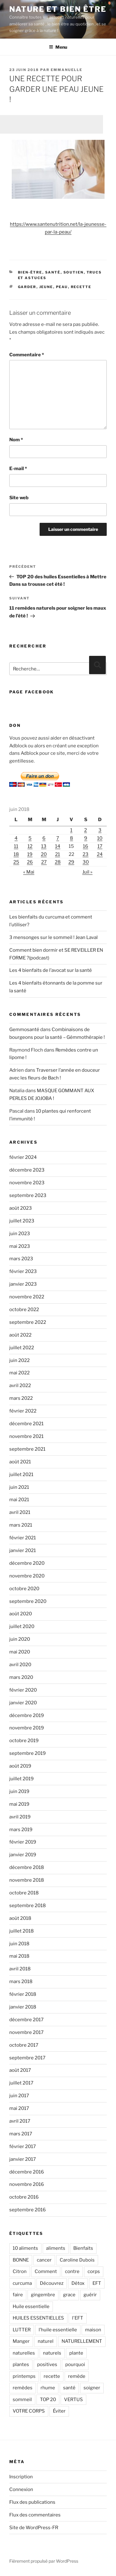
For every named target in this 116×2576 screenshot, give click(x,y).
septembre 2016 (27, 2210)
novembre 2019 (26, 1728)
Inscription (21, 2477)
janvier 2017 (22, 2159)
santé (69, 2388)
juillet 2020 (21, 1626)
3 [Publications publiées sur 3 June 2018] (99, 830)
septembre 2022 (27, 1322)
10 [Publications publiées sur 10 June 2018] (99, 838)
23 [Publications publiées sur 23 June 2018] (85, 854)
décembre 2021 (26, 1423)
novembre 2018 (26, 1880)
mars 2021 (20, 1525)
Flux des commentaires (35, 2515)
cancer (44, 2260)
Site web (18, 498)
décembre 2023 (27, 1170)
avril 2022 (20, 1385)
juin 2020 (19, 1639)
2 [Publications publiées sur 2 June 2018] (85, 830)
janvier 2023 (23, 1284)
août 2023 (20, 1208)
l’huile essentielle (58, 2330)
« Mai (28, 872)
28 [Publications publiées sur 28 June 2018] (58, 862)
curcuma (22, 2283)
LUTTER (22, 2330)
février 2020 (23, 1690)
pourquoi (75, 2364)
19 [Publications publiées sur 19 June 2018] (29, 854)
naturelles (24, 2353)
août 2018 (20, 1918)
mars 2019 (20, 1829)
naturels (52, 2353)
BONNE (21, 2260)
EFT (96, 2283)
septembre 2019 (27, 1753)
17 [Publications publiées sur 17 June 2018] (99, 846)
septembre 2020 (27, 1601)
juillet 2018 (21, 1931)
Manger (21, 2341)
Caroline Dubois (77, 2260)
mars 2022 (21, 1398)
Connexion (21, 2489)
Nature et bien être (57, 9)
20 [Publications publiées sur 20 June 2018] (44, 854)
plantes (21, 2364)
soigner (92, 2388)
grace (69, 2295)
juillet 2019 (21, 1779)
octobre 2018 (24, 1893)
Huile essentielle (31, 2306)
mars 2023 (21, 1258)
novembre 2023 (27, 1183)
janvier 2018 (22, 2007)
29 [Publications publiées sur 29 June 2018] (71, 862)
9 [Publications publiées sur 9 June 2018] (85, 838)
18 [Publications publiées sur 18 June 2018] (16, 854)
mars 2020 (21, 1677)
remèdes (22, 2388)
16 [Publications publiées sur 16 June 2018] (85, 846)
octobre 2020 (24, 1588)
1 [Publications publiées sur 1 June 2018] (71, 830)
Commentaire (26, 355)
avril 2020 (20, 1664)
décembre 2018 (26, 1867)
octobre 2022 (24, 1309)
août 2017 (20, 2070)
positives (47, 2364)
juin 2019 (19, 1791)
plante (76, 2353)
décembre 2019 (26, 1715)
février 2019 (22, 1842)
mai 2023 (19, 1246)
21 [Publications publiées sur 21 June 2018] (57, 854)
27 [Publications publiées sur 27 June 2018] (44, 862)
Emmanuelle (66, 70)
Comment (46, 2271)
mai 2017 (19, 2108)
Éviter (59, 2411)
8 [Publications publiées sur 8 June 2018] (71, 838)
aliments (55, 2248)
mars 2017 (20, 2134)
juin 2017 (19, 2095)
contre (72, 2271)
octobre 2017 (23, 2045)
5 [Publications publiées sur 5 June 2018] (30, 838)
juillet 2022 (21, 1347)
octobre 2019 (24, 1740)
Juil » (87, 872)
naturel (46, 2341)
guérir (90, 2295)
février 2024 (23, 1157)
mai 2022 (19, 1373)
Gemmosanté (24, 1029)
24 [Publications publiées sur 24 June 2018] (100, 854)
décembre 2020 (27, 1563)
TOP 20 (48, 2399)
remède (76, 2376)
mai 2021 (19, 1499)
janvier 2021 (22, 1550)
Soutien (73, 272)
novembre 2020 (27, 1576)
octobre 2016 (24, 2197)
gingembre (43, 2295)
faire (18, 2295)
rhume (48, 2388)
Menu (58, 47)
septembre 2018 (27, 1905)
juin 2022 (19, 1360)
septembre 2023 (27, 1195)
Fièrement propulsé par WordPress (43, 2561)
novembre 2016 (26, 2184)
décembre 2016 (26, 2172)
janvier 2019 (22, 1854)
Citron (20, 2271)
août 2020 (20, 1614)
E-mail (18, 468)
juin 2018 (19, 1943)
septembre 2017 (27, 2058)
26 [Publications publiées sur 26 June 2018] (30, 862)
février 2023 (23, 1271)
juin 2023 (19, 1233)
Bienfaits (83, 2248)
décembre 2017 (26, 2019)
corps (94, 2271)
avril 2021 (19, 1512)
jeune (46, 287)
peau (62, 287)
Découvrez (51, 2283)
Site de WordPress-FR (33, 2527)
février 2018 (22, 1994)
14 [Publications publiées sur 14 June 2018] (57, 846)
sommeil (22, 2399)
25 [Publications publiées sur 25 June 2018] (16, 862)
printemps (24, 2376)
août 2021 (20, 1462)
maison (93, 2330)
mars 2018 (20, 1981)
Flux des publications (32, 2502)
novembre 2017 (26, 2032)
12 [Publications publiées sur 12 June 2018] (30, 846)
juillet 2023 (21, 1221)
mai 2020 (19, 1652)
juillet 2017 (21, 2083)
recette (81, 287)
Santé (53, 272)
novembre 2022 (26, 1297)
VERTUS (73, 2399)
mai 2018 (19, 1956)
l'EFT (77, 2318)
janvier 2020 (23, 1703)
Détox (77, 2283)
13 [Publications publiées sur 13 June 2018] (43, 846)
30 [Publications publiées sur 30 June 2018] (86, 862)
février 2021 (22, 1538)
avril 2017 (19, 2121)
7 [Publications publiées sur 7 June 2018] (57, 838)
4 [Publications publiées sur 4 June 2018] (16, 838)
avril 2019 (20, 1817)
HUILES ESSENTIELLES (38, 2318)
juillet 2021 (21, 1474)
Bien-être (30, 272)
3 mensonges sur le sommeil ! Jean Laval (53, 937)
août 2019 (20, 1766)
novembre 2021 (26, 1436)
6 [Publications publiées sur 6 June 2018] (43, 838)
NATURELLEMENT (82, 2341)
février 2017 (22, 2146)
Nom (16, 440)
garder (27, 287)
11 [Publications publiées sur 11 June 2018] (16, 846)
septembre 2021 (27, 1449)
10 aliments (25, 2248)
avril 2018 (20, 1969)
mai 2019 (19, 1804)
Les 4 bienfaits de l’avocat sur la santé (50, 970)
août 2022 (20, 1335)
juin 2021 (19, 1487)
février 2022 (23, 1411)
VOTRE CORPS (29, 2411)
